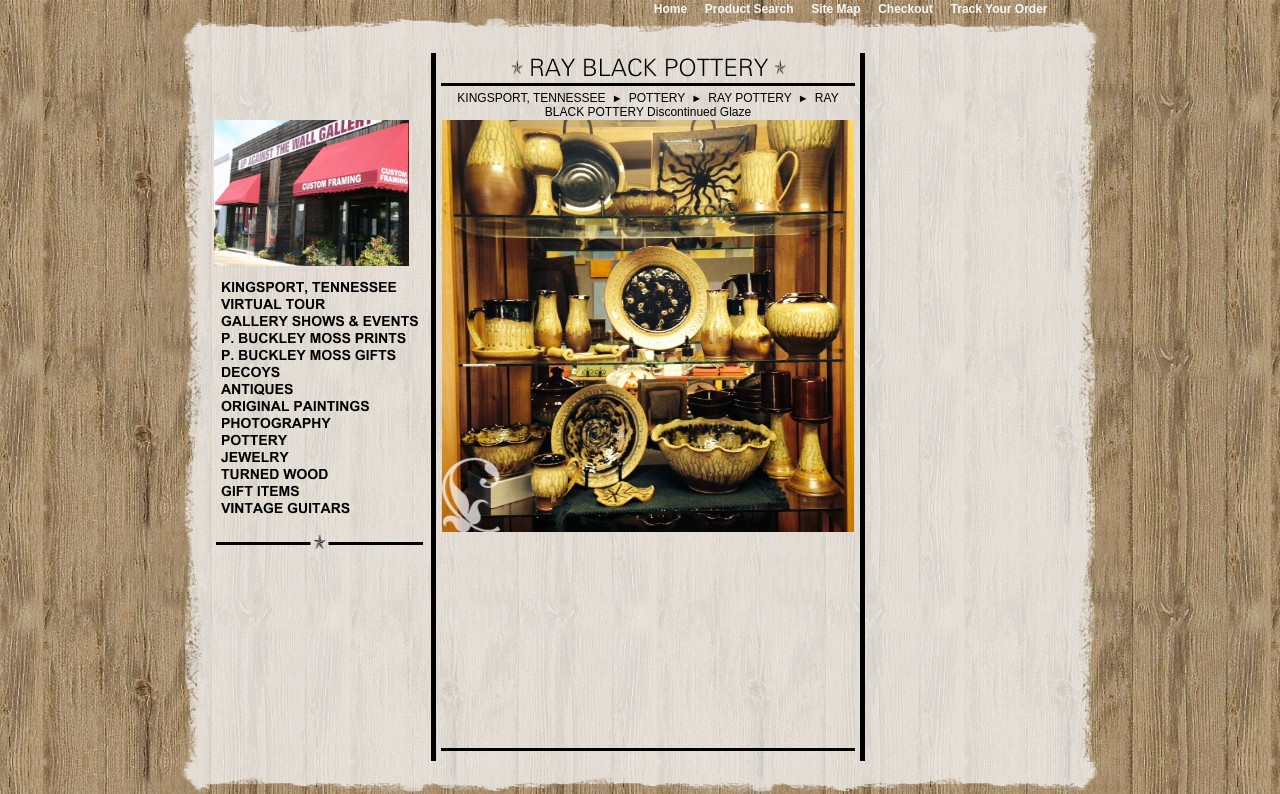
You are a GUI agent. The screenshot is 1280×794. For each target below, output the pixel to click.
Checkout (905, 9)
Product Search (749, 9)
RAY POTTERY (749, 98)
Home (670, 9)
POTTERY (657, 98)
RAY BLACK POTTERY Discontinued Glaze (692, 105)
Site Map (835, 9)
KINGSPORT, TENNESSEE (531, 98)
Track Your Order (999, 9)
